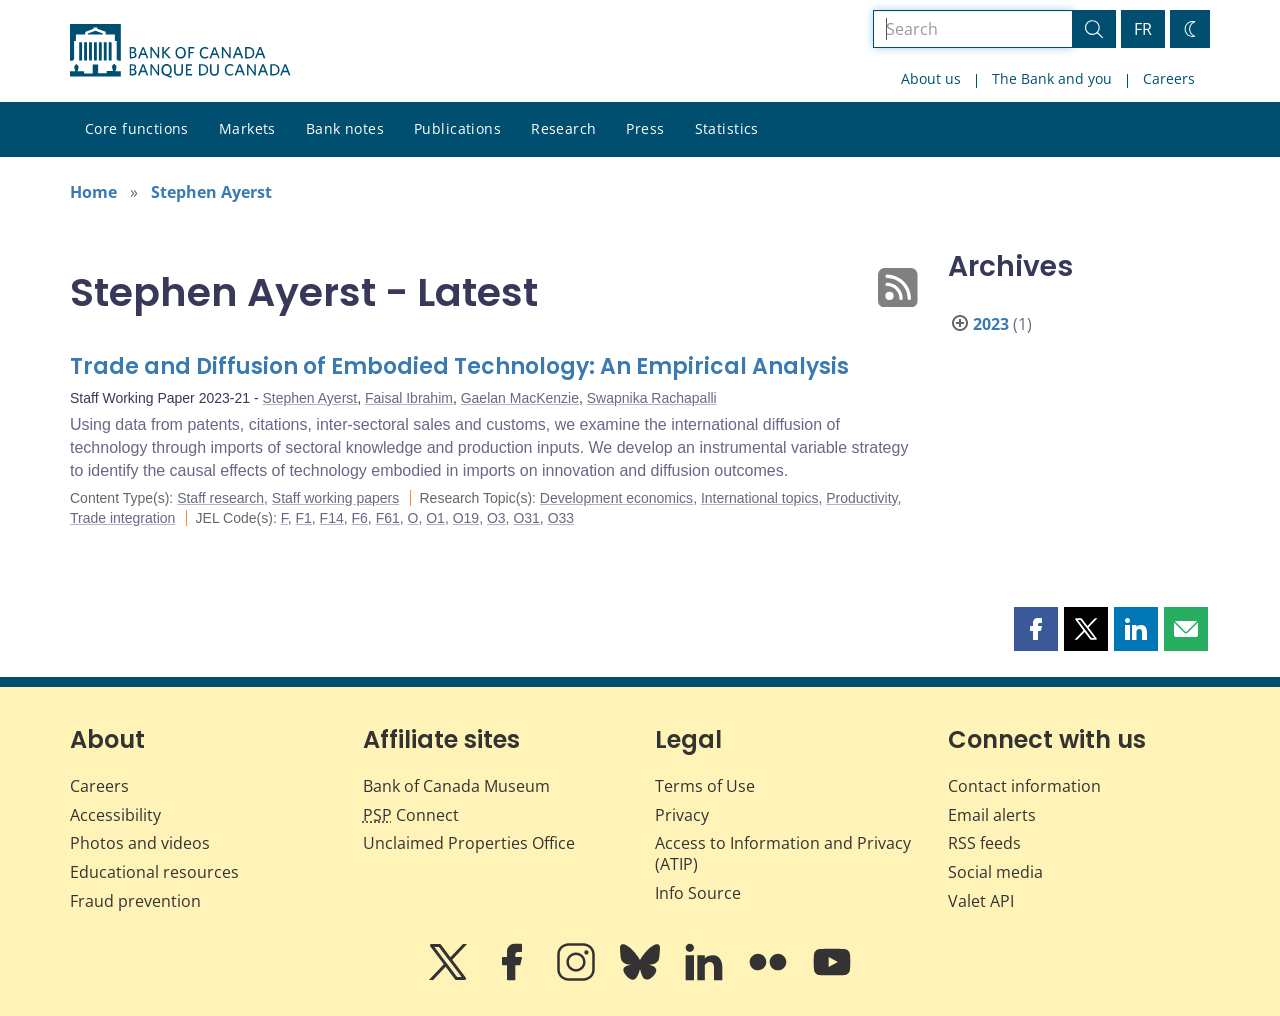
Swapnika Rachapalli (652, 398)
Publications (457, 128)
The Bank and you (1052, 78)
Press (645, 128)
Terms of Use (705, 786)
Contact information (1024, 786)
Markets (247, 128)
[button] (1036, 629)
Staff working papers (335, 498)
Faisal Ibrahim (409, 398)
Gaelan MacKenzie (520, 398)
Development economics (616, 498)
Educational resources (154, 872)
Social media (995, 872)
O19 (466, 518)
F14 (332, 518)
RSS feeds (984, 843)
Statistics (727, 128)
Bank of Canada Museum (456, 786)
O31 (526, 518)
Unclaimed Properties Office (469, 843)
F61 (388, 518)
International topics (760, 498)
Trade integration (122, 518)
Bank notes (345, 128)
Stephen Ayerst (211, 192)
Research (563, 128)
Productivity (861, 498)
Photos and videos (140, 843)
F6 (360, 518)
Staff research (220, 498)
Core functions (137, 128)
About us (931, 78)
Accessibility (115, 815)
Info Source (698, 893)
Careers (1169, 78)
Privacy (682, 815)
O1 (435, 518)
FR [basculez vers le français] (1143, 29)
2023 (991, 324)
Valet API (981, 901)
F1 (303, 518)
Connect (411, 815)
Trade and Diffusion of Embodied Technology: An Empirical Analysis (459, 366)
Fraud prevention (135, 901)
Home (93, 192)
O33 (561, 518)
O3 (496, 518)
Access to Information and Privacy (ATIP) (783, 853)
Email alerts (992, 815)
